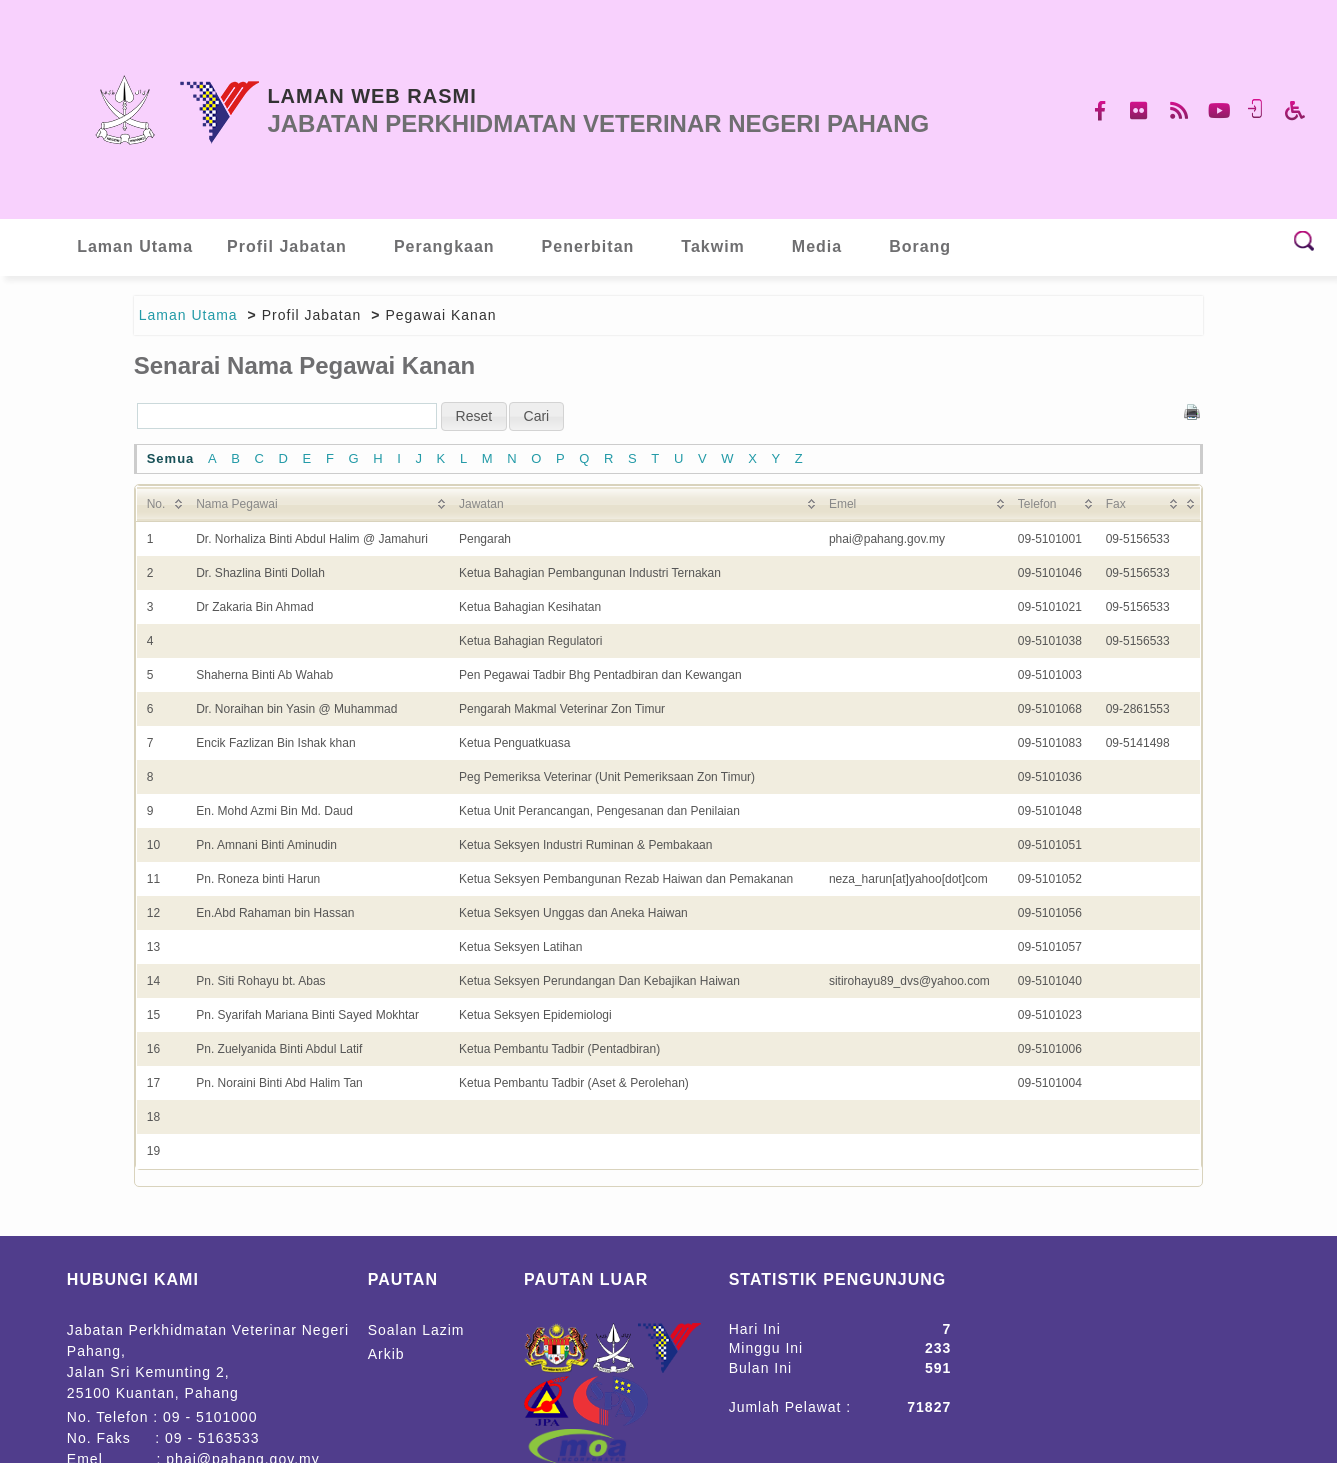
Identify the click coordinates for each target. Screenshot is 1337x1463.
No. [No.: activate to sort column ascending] (156, 504)
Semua (171, 458)
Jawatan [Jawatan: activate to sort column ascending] (481, 504)
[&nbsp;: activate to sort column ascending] (1191, 503)
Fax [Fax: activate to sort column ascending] (1116, 504)
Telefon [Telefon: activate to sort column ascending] (1037, 504)
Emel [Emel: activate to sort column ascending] (842, 504)
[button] (474, 416)
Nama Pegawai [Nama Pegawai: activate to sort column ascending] (236, 504)
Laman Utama (188, 315)
